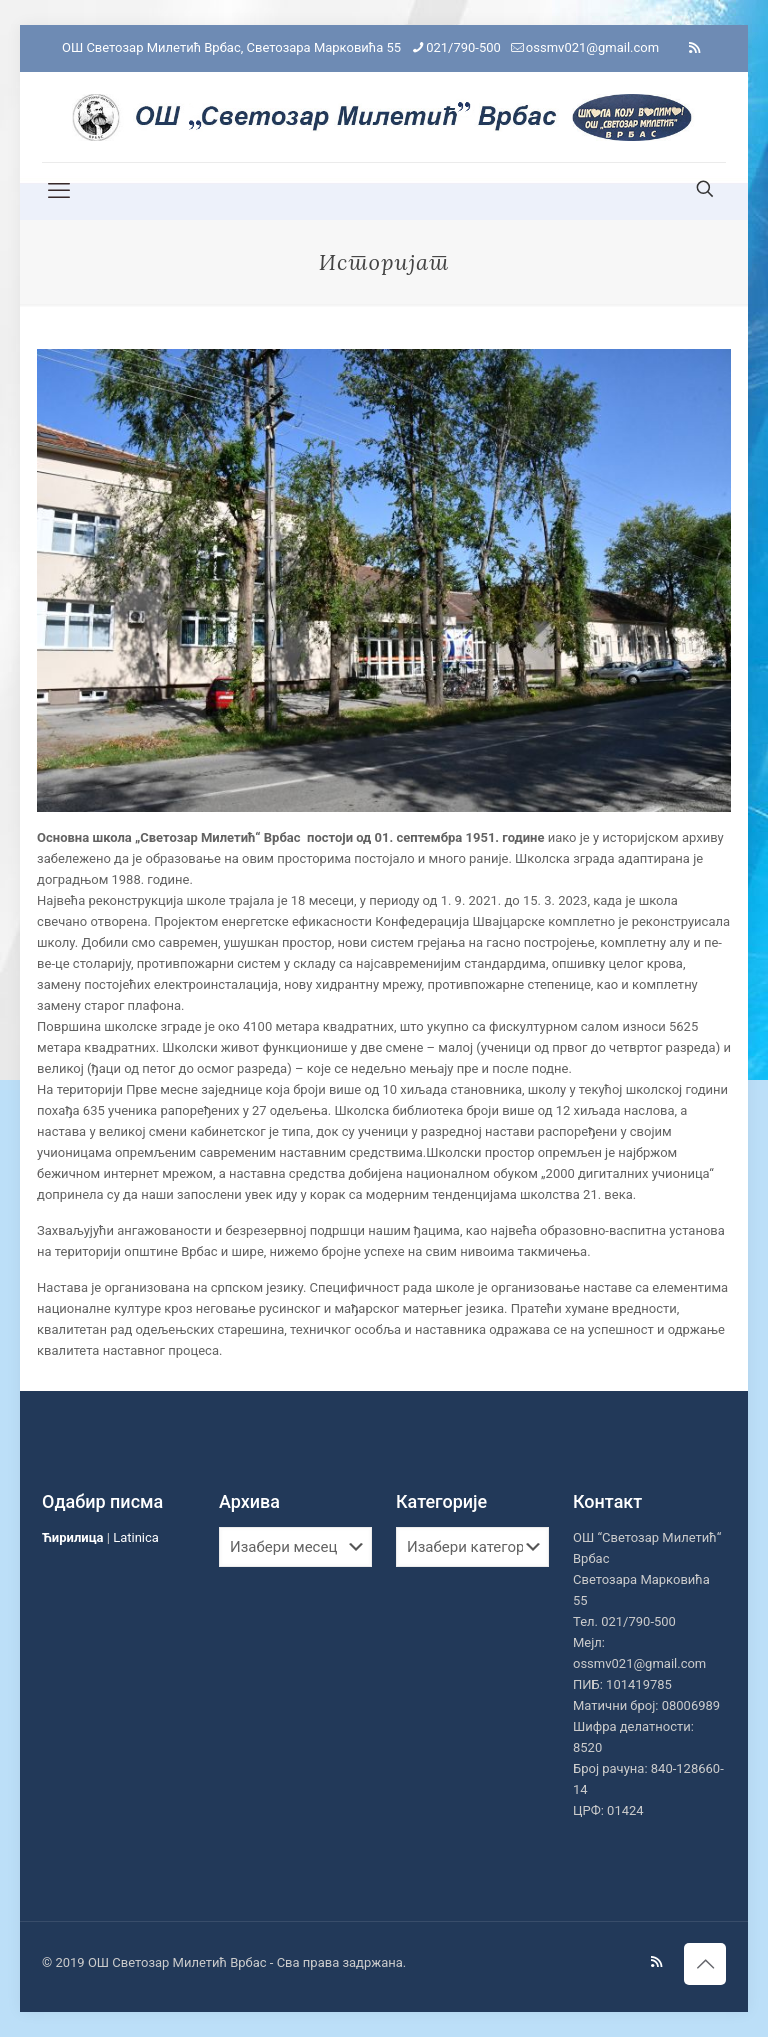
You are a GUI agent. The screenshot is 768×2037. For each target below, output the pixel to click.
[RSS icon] (694, 48)
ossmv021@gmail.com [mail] (592, 47)
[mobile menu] (59, 191)
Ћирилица (73, 1537)
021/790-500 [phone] (463, 47)
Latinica (136, 1537)
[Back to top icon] (705, 1964)
